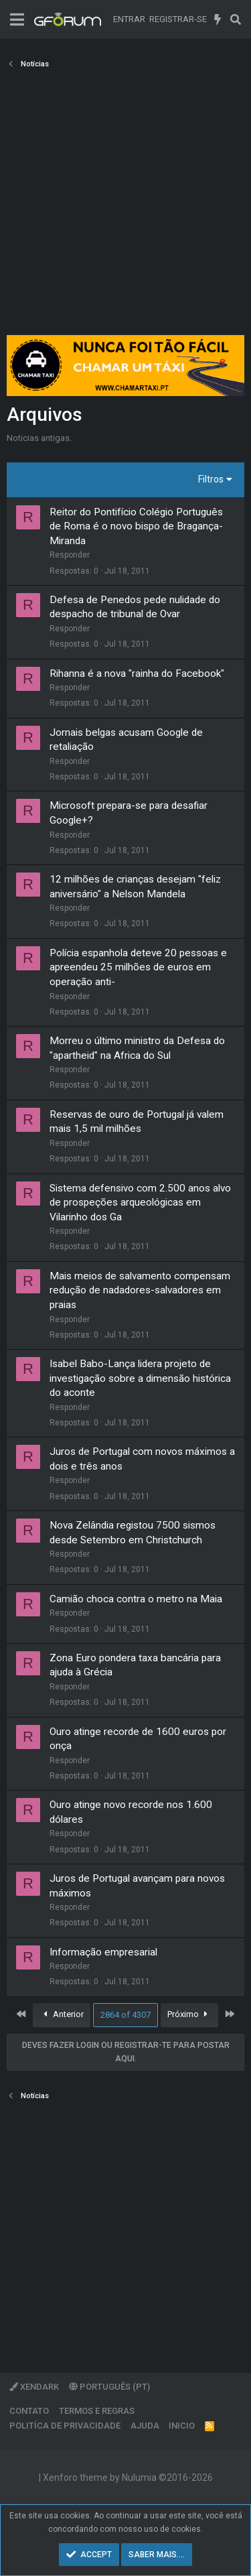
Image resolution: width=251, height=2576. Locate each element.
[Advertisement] (125, 206)
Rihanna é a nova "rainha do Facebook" (137, 673)
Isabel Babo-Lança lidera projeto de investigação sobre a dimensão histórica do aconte (140, 1378)
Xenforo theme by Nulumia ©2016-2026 (128, 2477)
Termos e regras (97, 2411)
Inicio (182, 2426)
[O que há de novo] (218, 19)
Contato (29, 2411)
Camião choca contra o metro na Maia (136, 1599)
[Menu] (17, 20)
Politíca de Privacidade (64, 2426)
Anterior (61, 2014)
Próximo (189, 2014)
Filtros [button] (211, 479)
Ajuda (145, 2426)
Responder (70, 555)
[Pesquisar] (235, 19)
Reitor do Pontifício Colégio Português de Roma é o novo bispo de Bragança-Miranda (136, 526)
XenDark (34, 2387)
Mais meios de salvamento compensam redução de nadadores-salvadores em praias (140, 1290)
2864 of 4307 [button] (125, 2015)
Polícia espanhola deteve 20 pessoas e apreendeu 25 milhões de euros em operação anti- (138, 967)
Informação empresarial (103, 1952)
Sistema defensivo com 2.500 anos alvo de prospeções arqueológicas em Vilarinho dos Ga (140, 1202)
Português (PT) (109, 2387)
